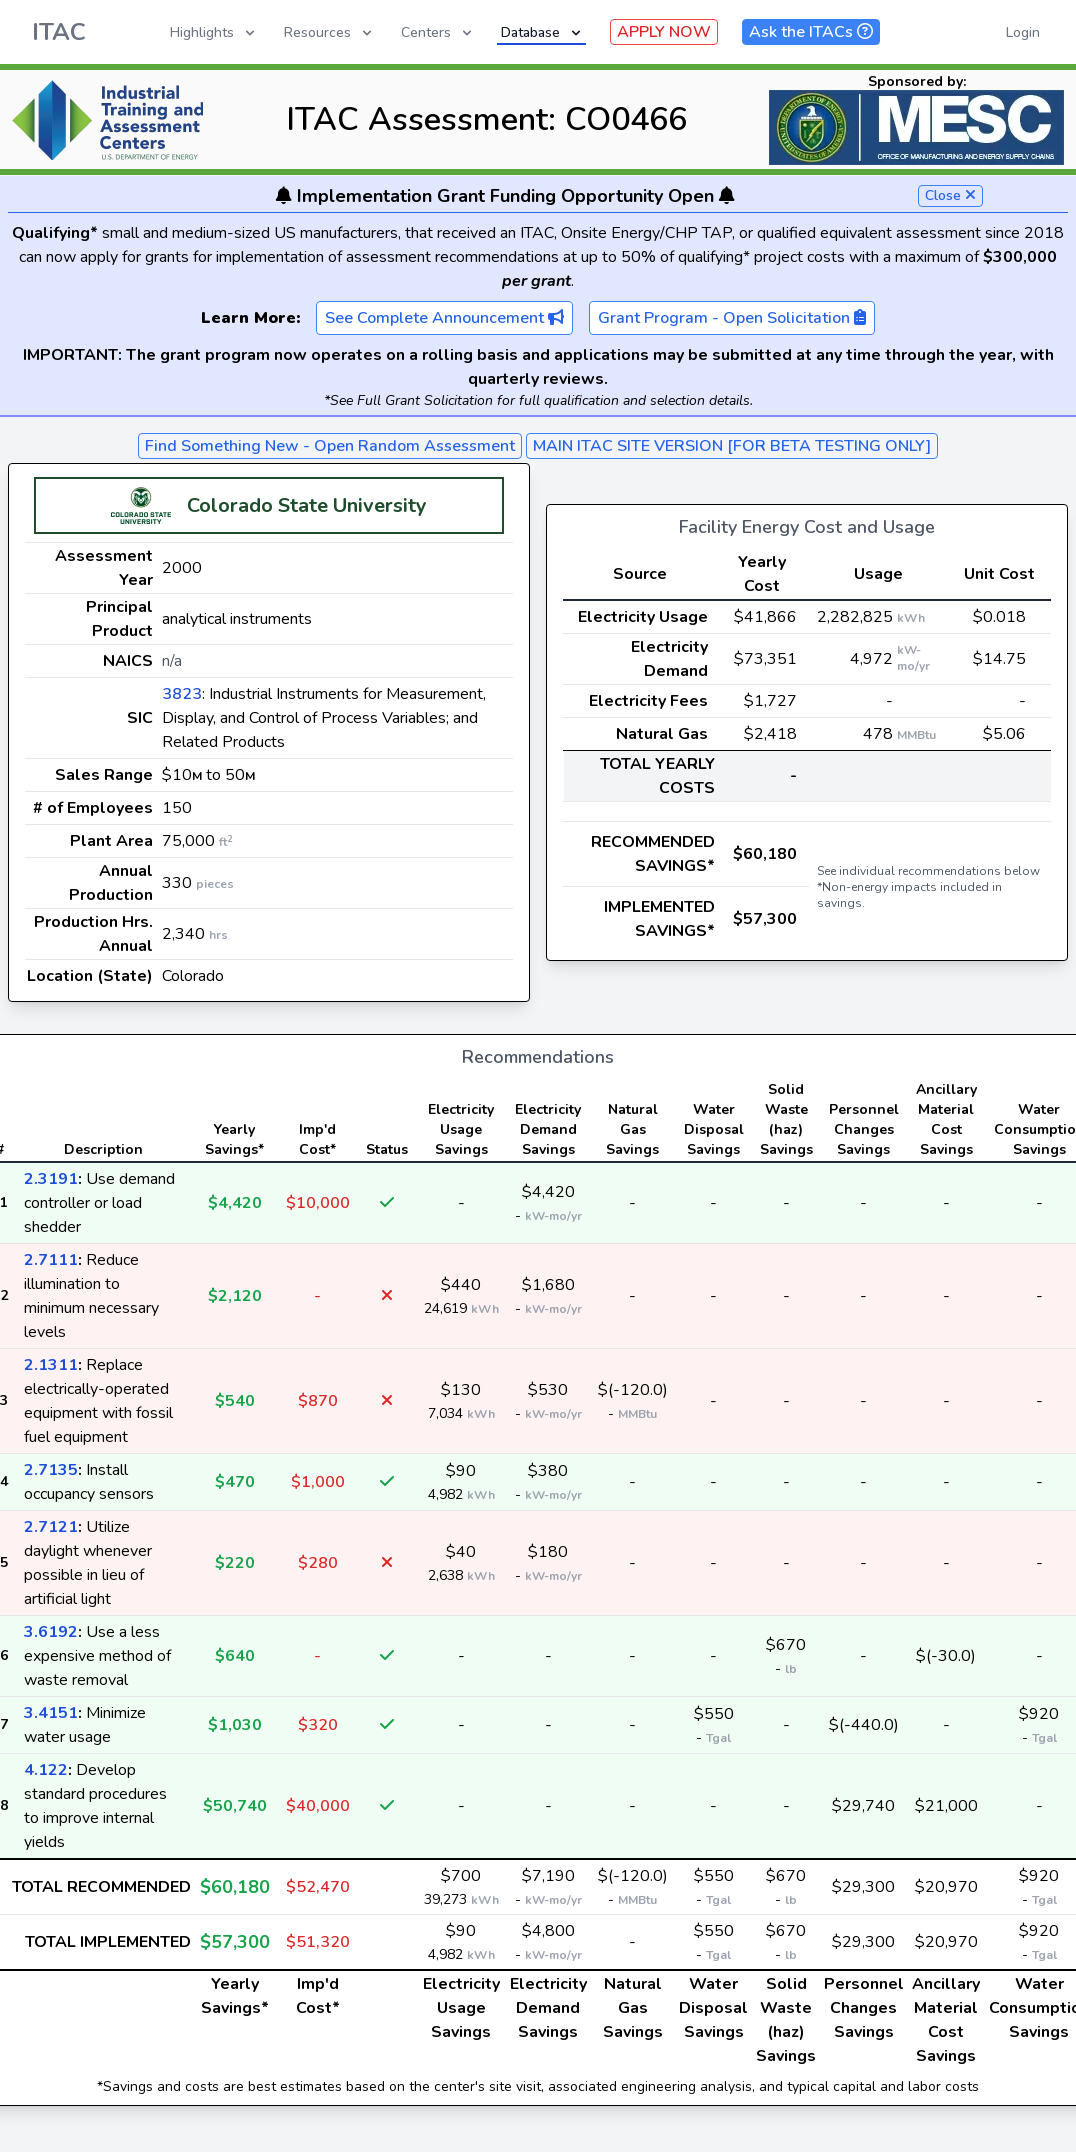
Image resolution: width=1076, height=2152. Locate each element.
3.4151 (51, 1713)
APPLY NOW (664, 32)
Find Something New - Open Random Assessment (330, 446)
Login (1023, 32)
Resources (329, 32)
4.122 (46, 1770)
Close (950, 195)
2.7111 (51, 1260)
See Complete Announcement (444, 318)
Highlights (214, 32)
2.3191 (51, 1179)
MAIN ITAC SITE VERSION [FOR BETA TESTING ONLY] (732, 446)
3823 (182, 694)
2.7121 (51, 1527)
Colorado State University (307, 505)
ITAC (59, 32)
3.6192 (51, 1632)
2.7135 (51, 1470)
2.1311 (51, 1365)
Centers (438, 32)
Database (542, 32)
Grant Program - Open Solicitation (732, 318)
